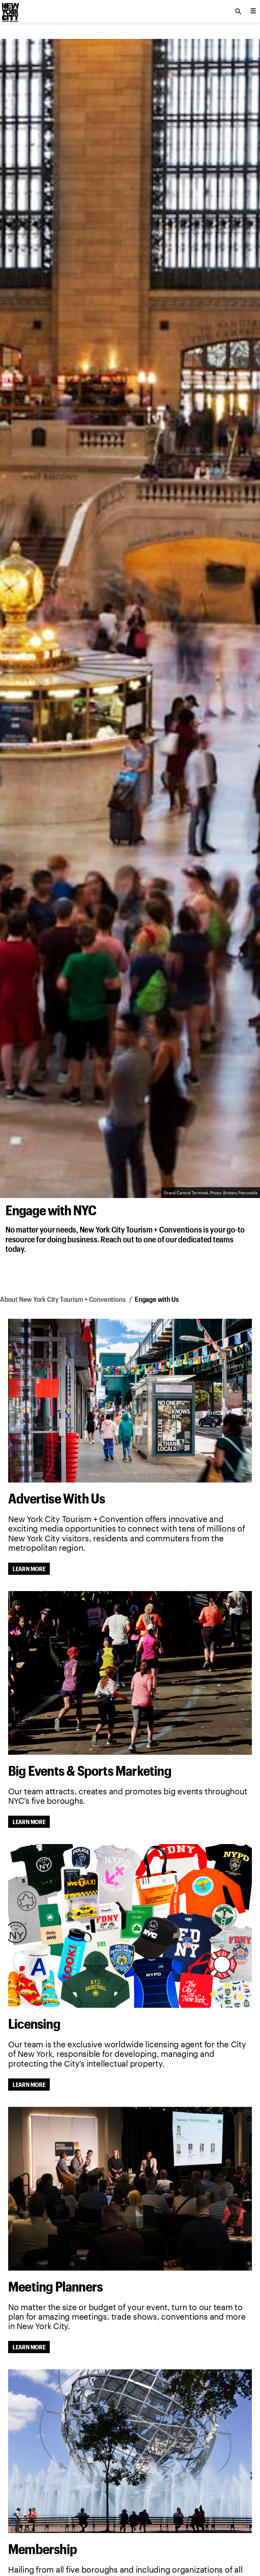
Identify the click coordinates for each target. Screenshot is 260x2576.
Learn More (29, 1568)
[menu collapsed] (253, 11)
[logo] (10, 9)
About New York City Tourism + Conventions (62, 1299)
